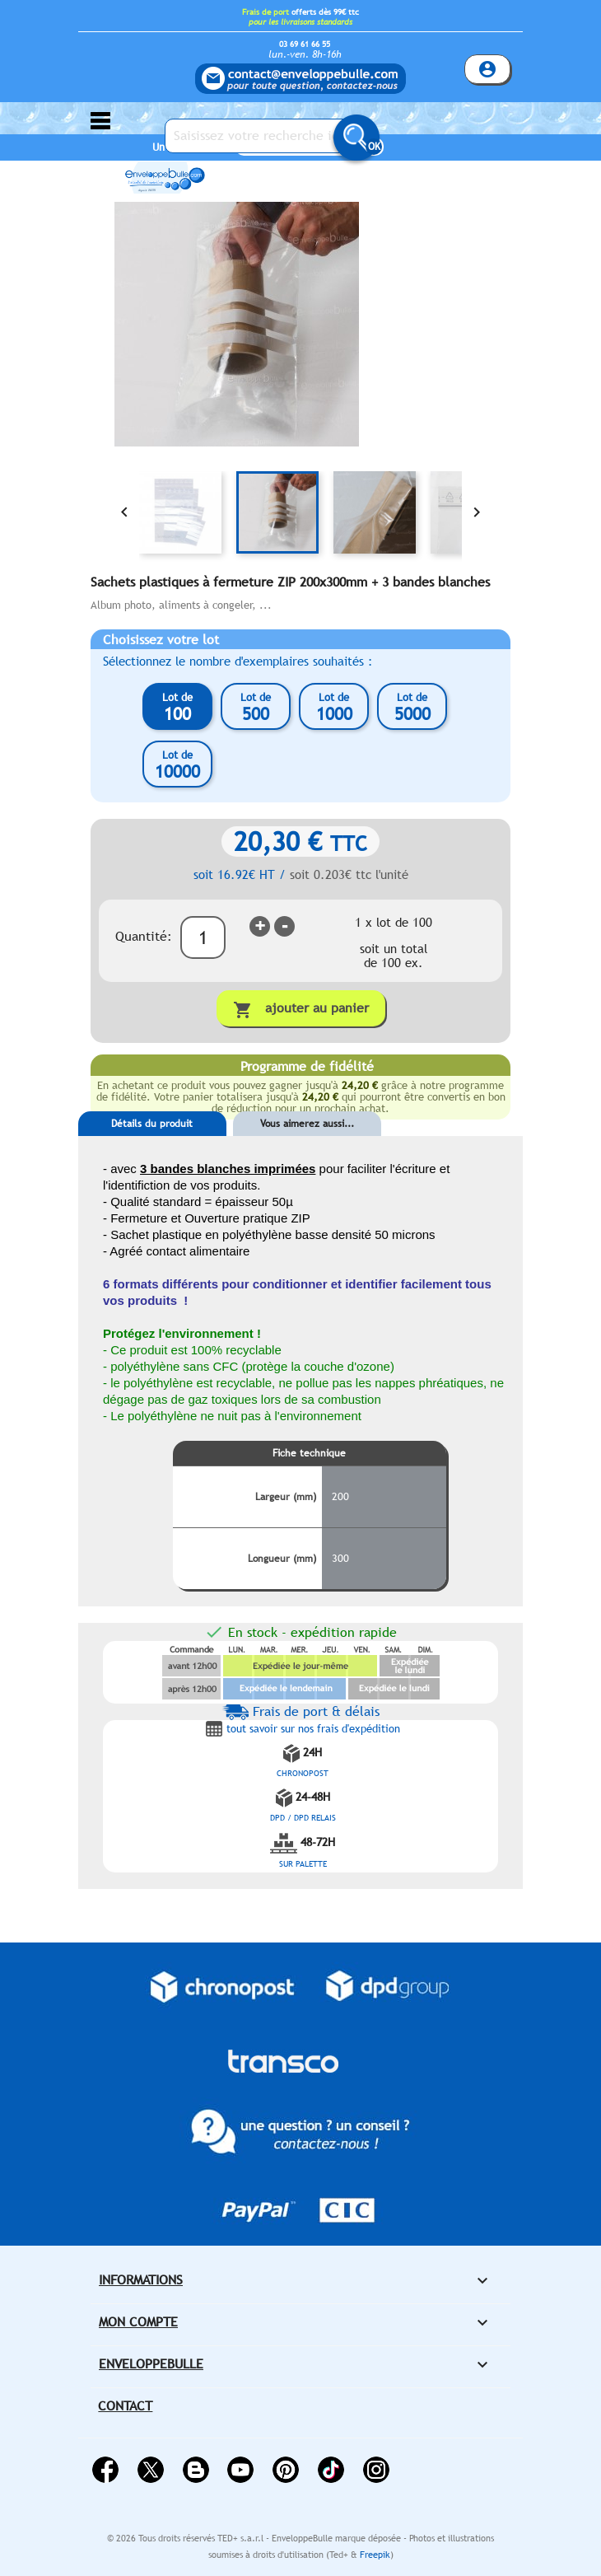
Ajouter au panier (301, 1009)
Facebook (105, 2470)
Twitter (150, 2470)
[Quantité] (203, 937)
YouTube (240, 2470)
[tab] (152, 1148)
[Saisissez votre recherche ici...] (267, 136)
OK (374, 146)
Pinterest (286, 2470)
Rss (196, 2470)
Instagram (376, 2470)
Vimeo (331, 2470)
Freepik (375, 2555)
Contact (125, 2406)
